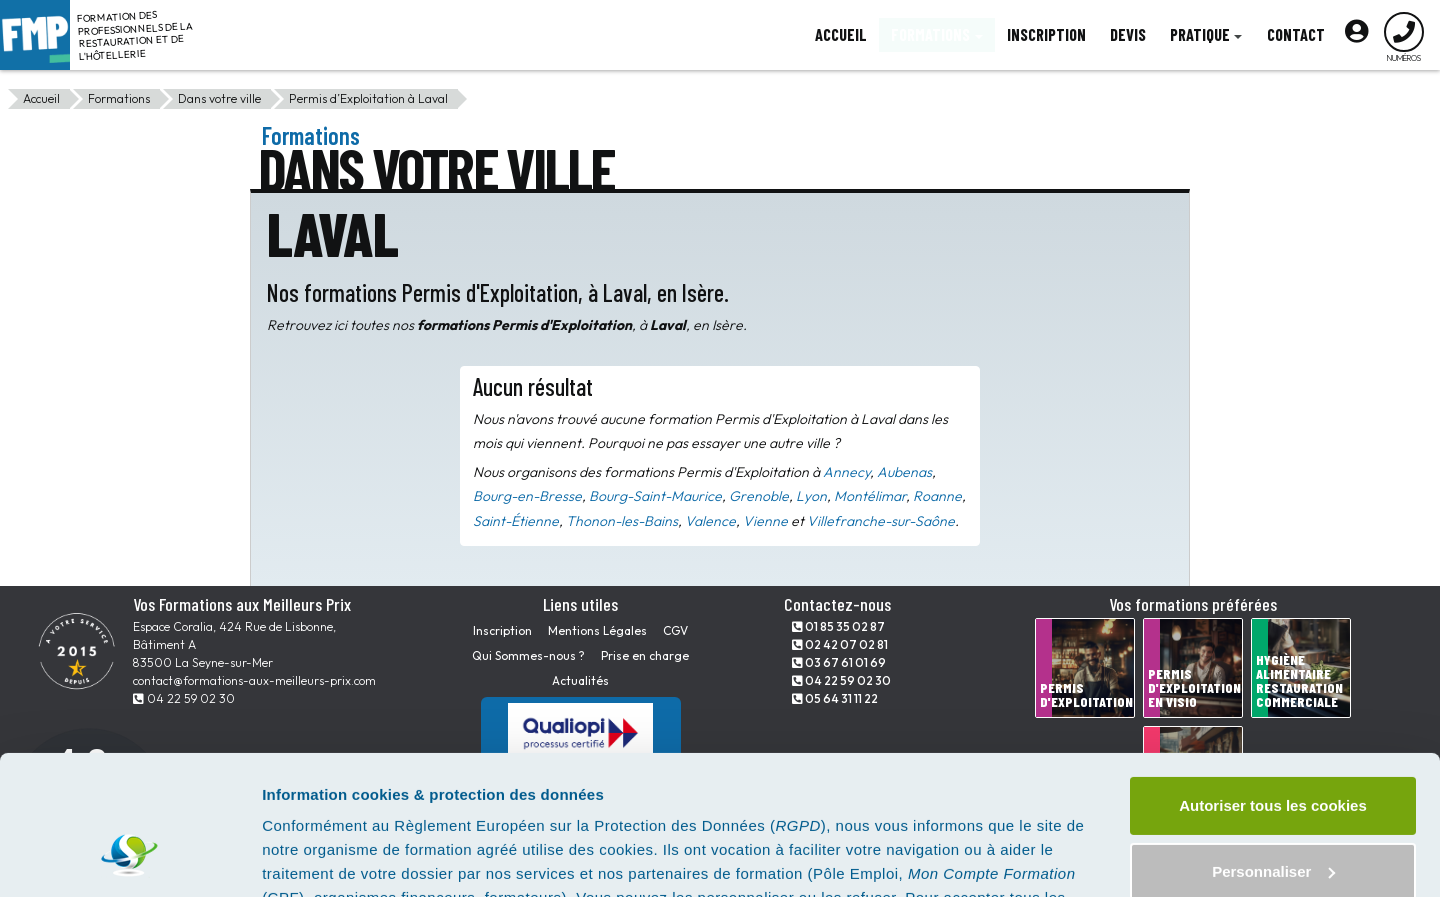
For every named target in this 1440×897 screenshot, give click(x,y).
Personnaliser (1273, 751)
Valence (710, 521)
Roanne (937, 496)
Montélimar (870, 496)
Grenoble (759, 496)
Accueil (41, 98)
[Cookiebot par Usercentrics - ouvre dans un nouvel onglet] (129, 858)
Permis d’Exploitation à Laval (368, 98)
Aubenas (904, 472)
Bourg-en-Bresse (527, 496)
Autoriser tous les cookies (1273, 686)
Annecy (846, 472)
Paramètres (303, 857)
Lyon (811, 496)
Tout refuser (1273, 817)
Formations (119, 98)
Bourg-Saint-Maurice (655, 496)
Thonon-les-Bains (622, 521)
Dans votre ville (219, 98)
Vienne (765, 521)
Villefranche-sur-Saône (881, 521)
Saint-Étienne (516, 521)
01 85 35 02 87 (838, 626)
